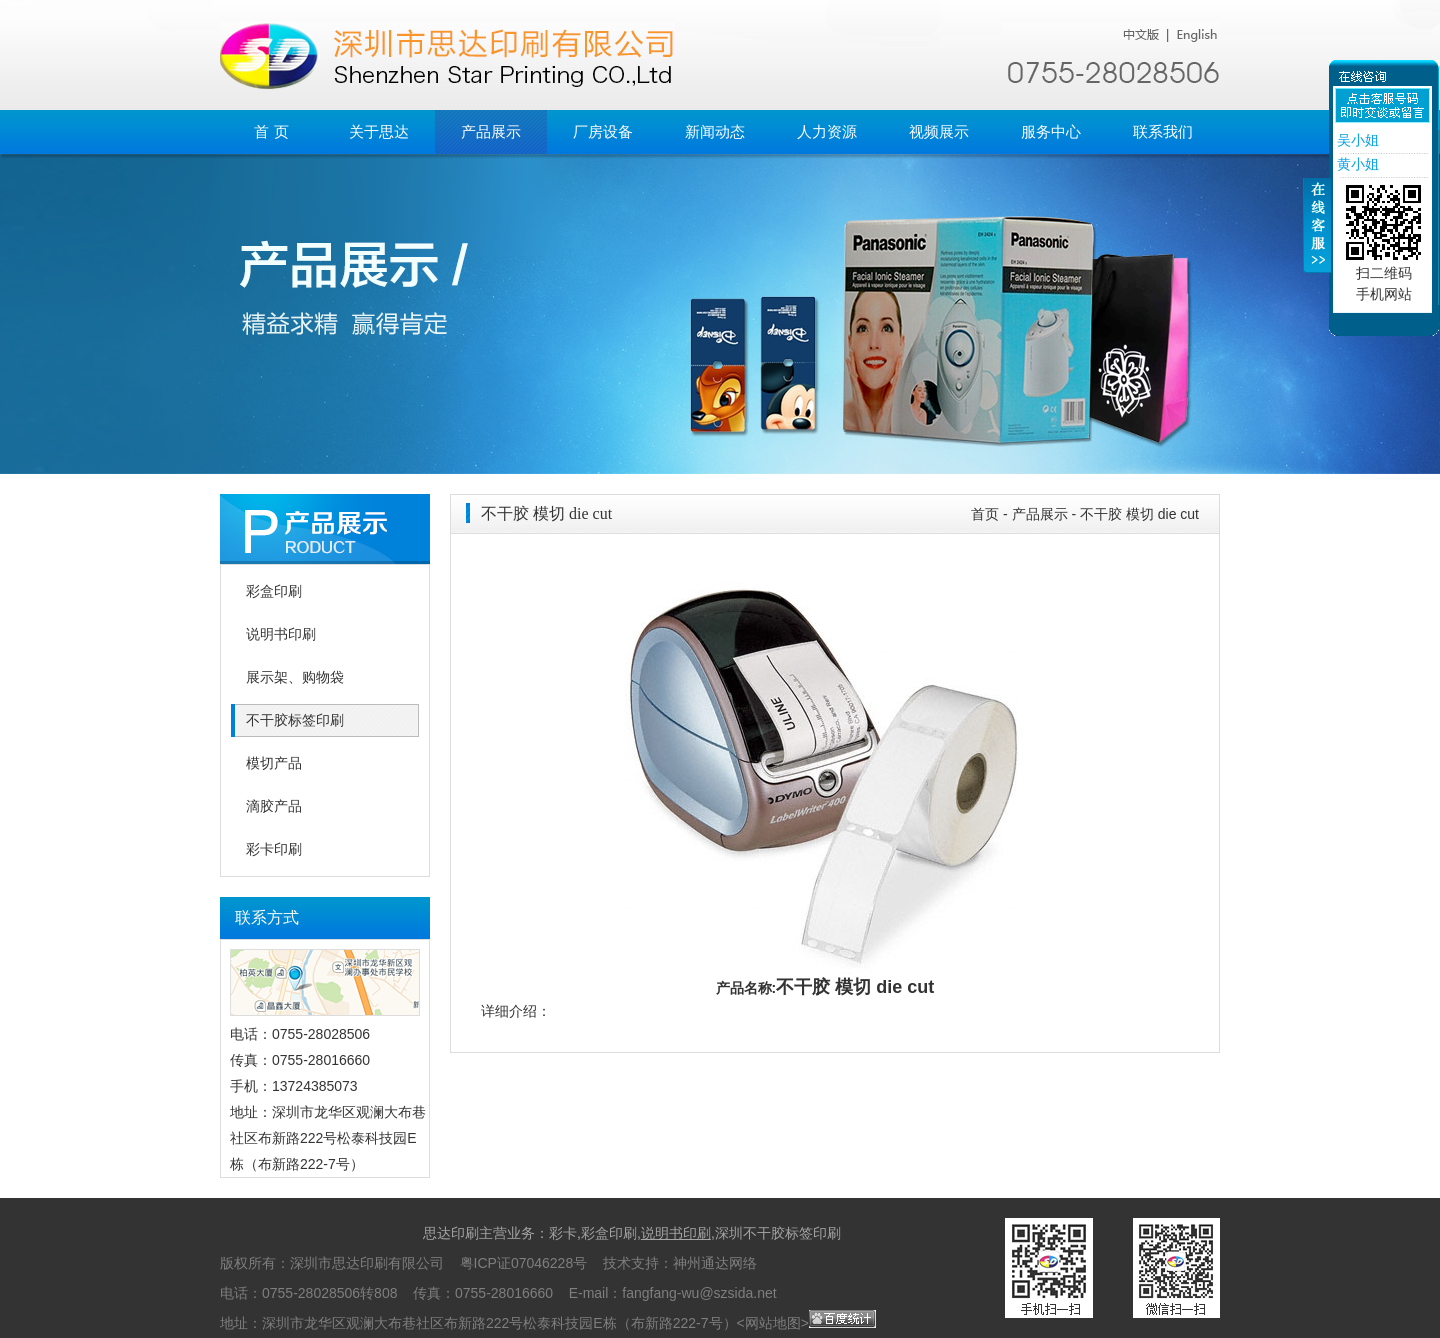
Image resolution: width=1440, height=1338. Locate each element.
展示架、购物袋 (295, 677)
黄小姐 (1356, 164)
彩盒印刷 (274, 591)
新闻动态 (715, 131)
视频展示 (939, 131)
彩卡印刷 (274, 849)
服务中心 (1051, 131)
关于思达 (379, 131)
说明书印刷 (281, 634)
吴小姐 (1356, 140)
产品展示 (491, 131)
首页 (985, 514)
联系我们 (1163, 131)
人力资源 (827, 131)
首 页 (271, 131)
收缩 (1317, 237)
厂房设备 (603, 131)
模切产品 (274, 763)
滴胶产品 (274, 806)
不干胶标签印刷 (295, 720)
